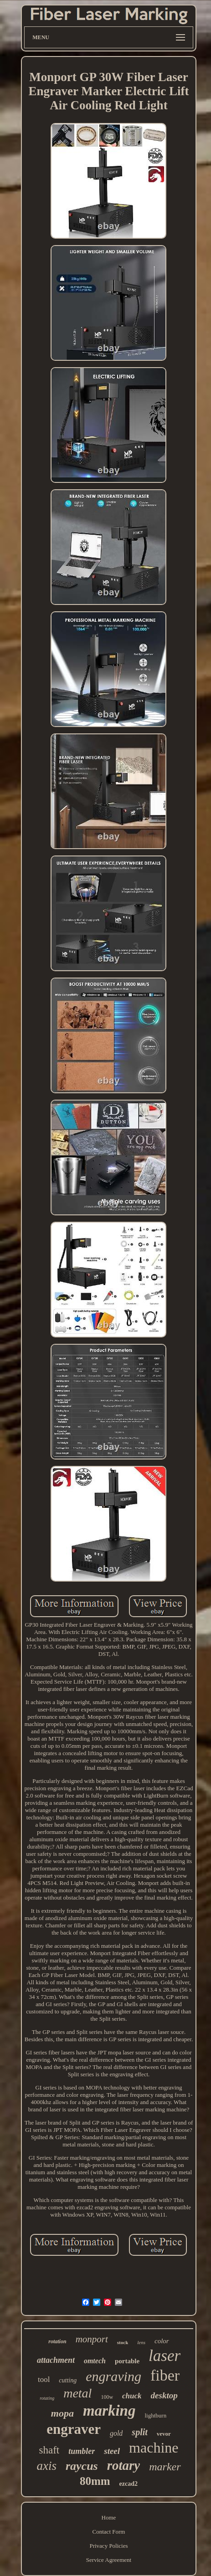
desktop (164, 2395)
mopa (62, 2413)
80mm (95, 2481)
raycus (82, 2466)
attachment (56, 2360)
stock (122, 2342)
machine (153, 2447)
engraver (73, 2429)
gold (116, 2433)
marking (109, 2410)
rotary (123, 2465)
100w (107, 2397)
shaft (49, 2450)
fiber (165, 2375)
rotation (57, 2341)
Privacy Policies (108, 2545)
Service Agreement (108, 2559)
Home (109, 2517)
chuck (132, 2396)
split (139, 2432)
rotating (47, 2398)
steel (112, 2451)
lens (141, 2342)
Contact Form (109, 2531)
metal (77, 2393)
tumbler (81, 2451)
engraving (113, 2376)
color (161, 2341)
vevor (164, 2433)
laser (164, 2356)
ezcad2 (128, 2483)
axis (46, 2466)
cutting (68, 2380)
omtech (95, 2361)
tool (44, 2379)
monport (92, 2339)
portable (127, 2361)
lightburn (155, 2415)
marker (164, 2467)
